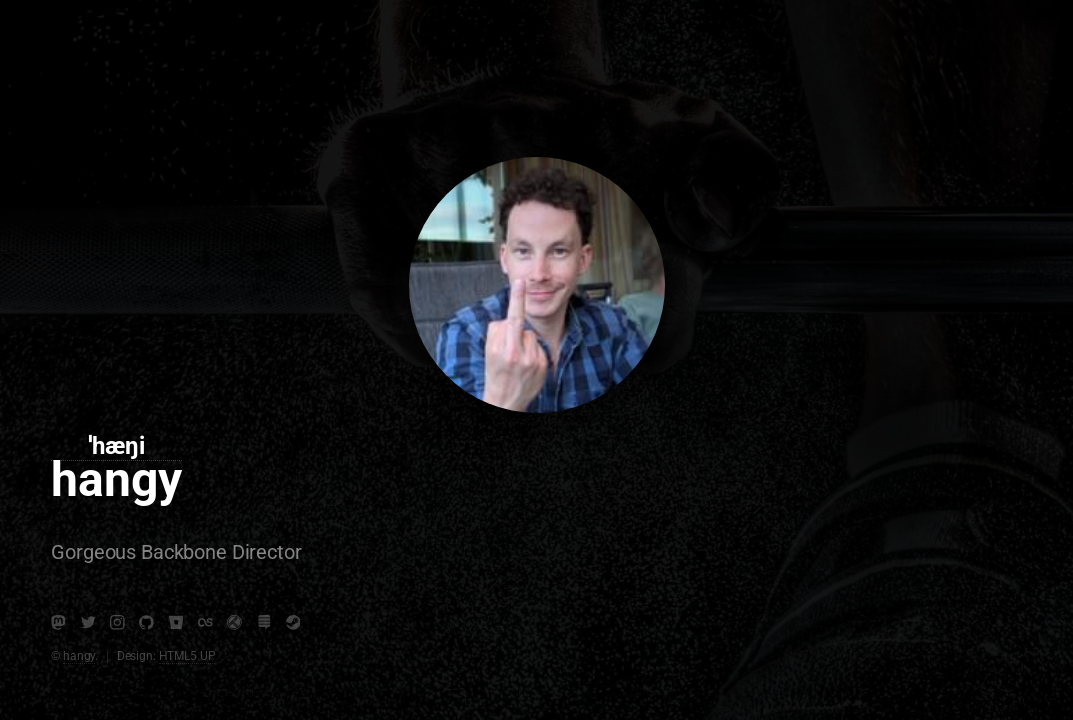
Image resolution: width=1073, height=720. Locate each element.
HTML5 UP (187, 656)
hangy (79, 656)
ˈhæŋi (116, 446)
